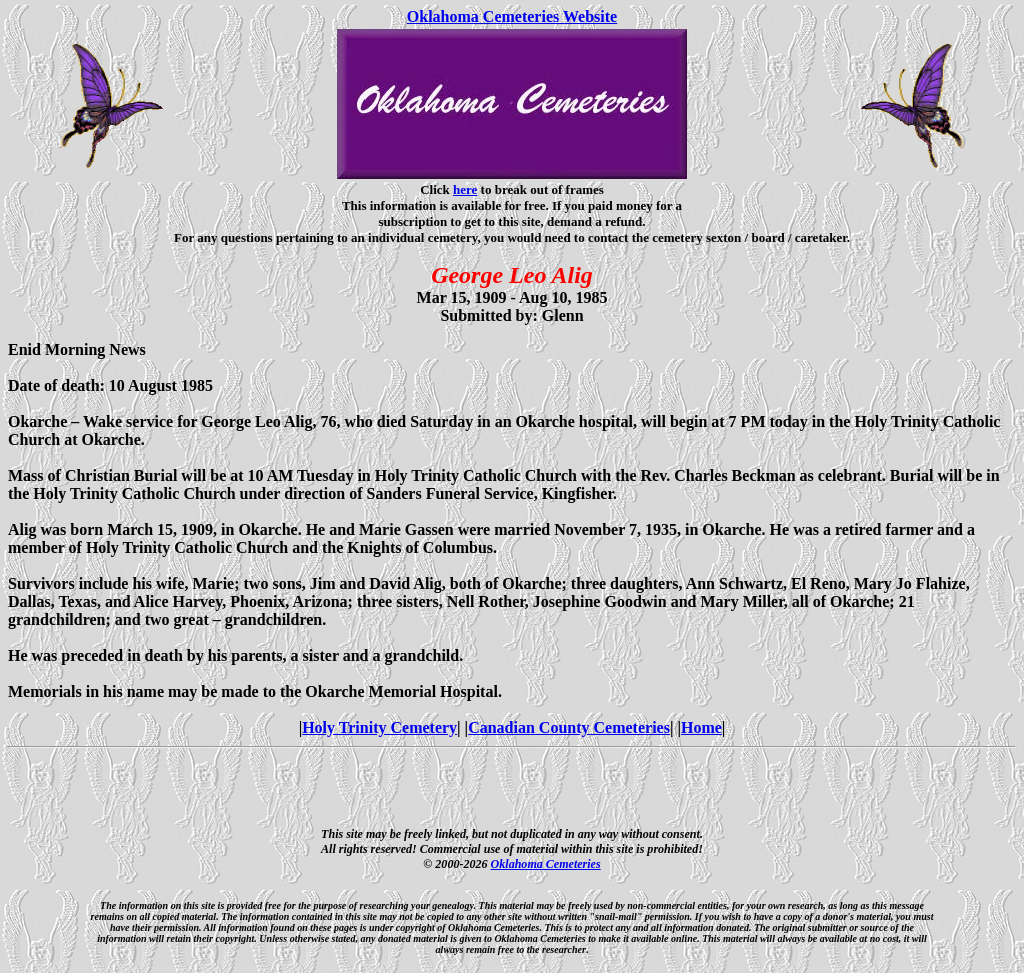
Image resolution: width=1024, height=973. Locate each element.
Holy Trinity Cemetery (379, 727)
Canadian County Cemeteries (569, 727)
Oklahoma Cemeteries (546, 864)
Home (701, 727)
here (465, 189)
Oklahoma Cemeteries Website (512, 16)
